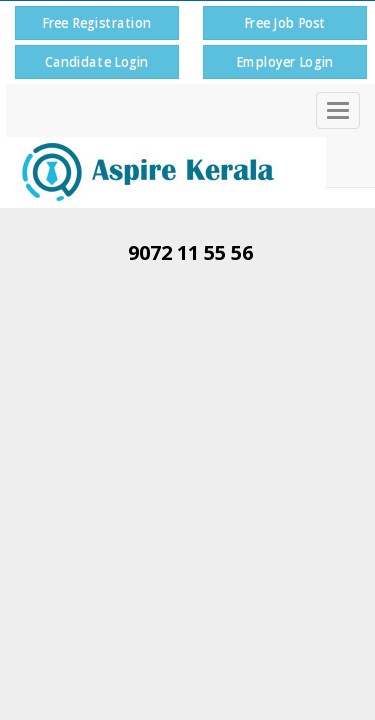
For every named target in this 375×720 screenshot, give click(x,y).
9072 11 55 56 (190, 252)
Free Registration (96, 22)
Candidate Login (97, 61)
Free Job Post (284, 22)
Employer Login (284, 61)
